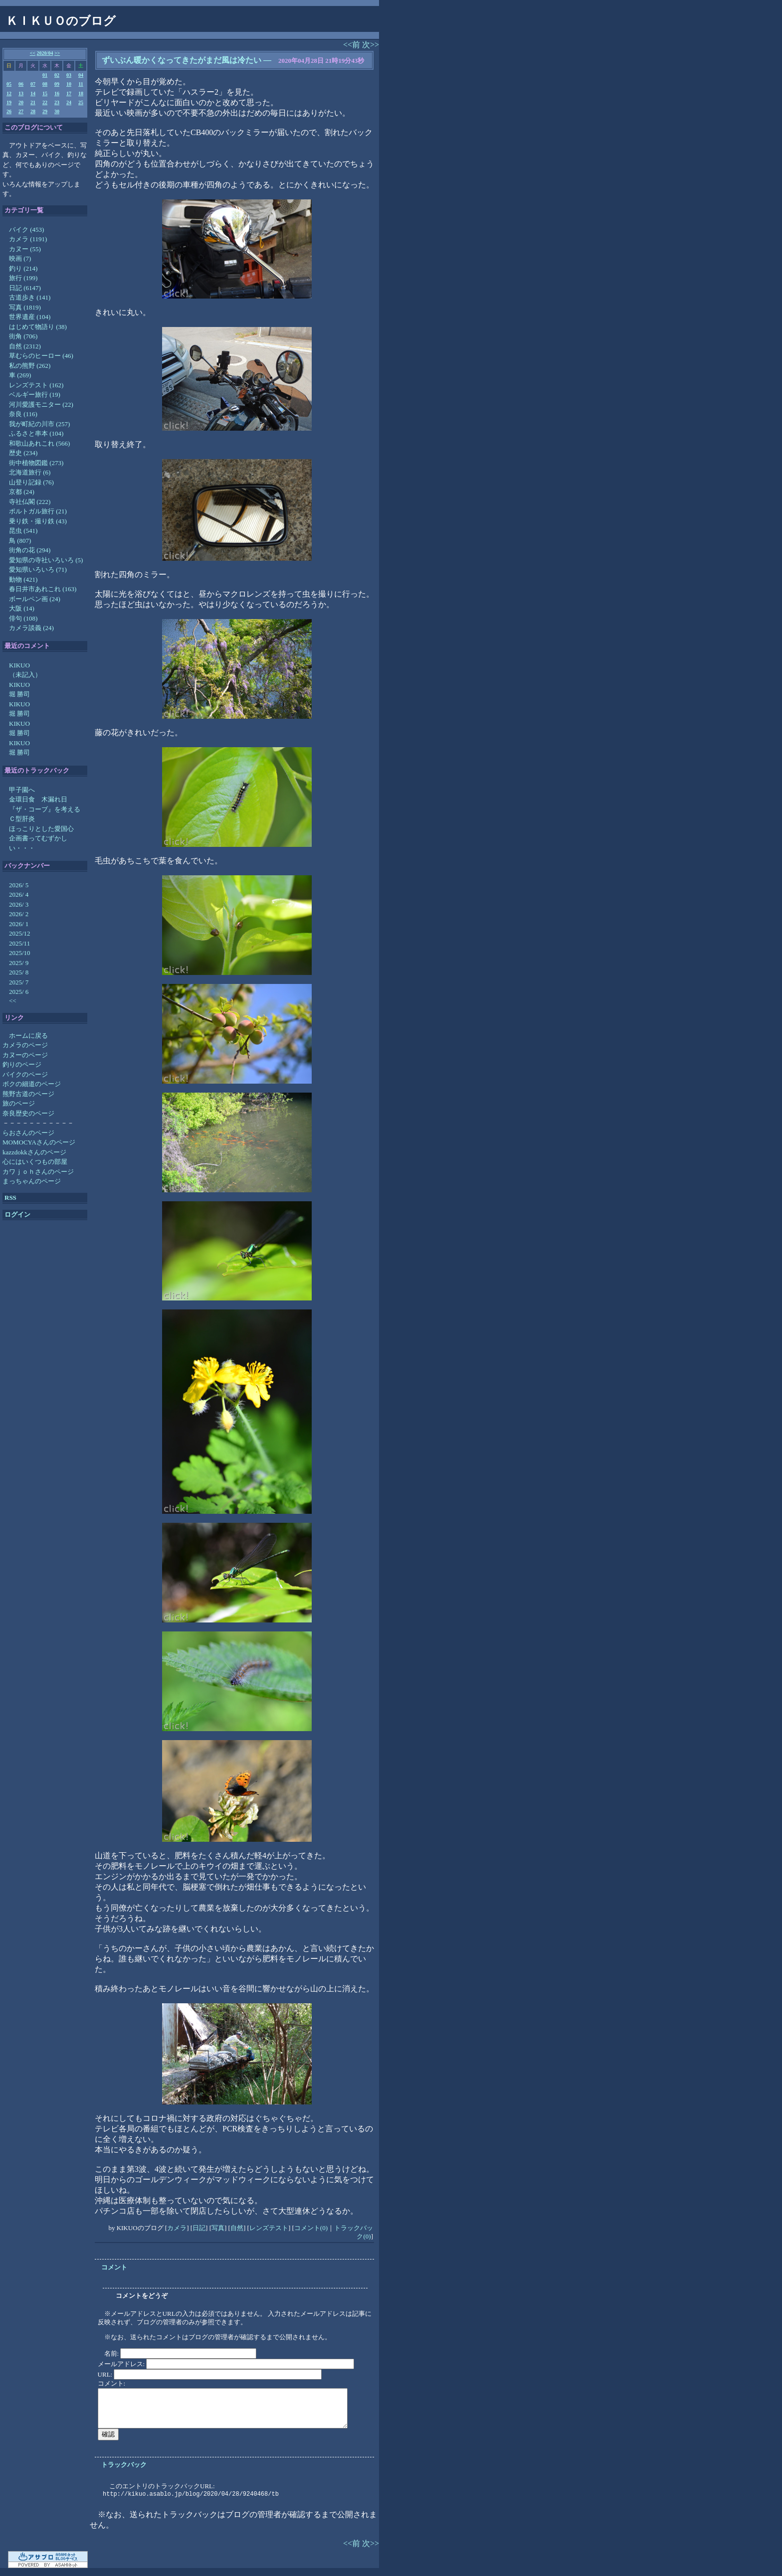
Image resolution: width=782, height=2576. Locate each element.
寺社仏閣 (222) (29, 501)
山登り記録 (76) (31, 482)
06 (20, 84)
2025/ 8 (18, 972)
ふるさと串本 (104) (36, 433)
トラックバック (124, 2464)
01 (44, 75)
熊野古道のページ (28, 1094)
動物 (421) (23, 579)
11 (80, 84)
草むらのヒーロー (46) (41, 355)
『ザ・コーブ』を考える (44, 809)
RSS (10, 1197)
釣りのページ (21, 1064)
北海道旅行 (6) (29, 472)
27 (20, 111)
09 (56, 84)
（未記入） (25, 674)
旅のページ (18, 1103)
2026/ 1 (18, 924)
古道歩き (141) (29, 297)
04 (80, 75)
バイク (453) (26, 229)
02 (56, 75)
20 (20, 102)
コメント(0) (311, 2228)
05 (8, 84)
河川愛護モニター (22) (41, 404)
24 (68, 102)
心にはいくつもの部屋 (34, 1161)
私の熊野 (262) (29, 365)
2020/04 (45, 53)
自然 (236, 2228)
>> (57, 53)
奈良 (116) (23, 414)
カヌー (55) (25, 249)
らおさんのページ (28, 1132)
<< (32, 53)
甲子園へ (22, 790)
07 (32, 84)
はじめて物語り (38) (38, 326)
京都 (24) (21, 491)
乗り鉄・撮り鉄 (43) (38, 521)
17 (68, 93)
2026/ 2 (18, 914)
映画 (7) (20, 258)
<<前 (352, 44)
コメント (114, 2267)
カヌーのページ (25, 1055)
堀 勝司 (19, 694)
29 (44, 111)
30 (56, 111)
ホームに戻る (28, 1035)
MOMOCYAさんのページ (38, 1142)
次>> (370, 44)
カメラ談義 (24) (31, 628)
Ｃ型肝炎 (22, 818)
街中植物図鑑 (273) (36, 463)
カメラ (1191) (28, 239)
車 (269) (20, 375)
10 (68, 84)
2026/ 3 (18, 904)
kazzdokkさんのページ (34, 1152)
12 (8, 93)
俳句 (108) (23, 618)
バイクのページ (25, 1074)
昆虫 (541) (23, 530)
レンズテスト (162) (36, 385)
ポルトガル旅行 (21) (38, 511)
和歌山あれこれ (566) (39, 443)
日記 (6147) (25, 288)
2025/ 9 (18, 962)
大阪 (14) (21, 608)
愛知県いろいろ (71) (38, 569)
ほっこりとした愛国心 (41, 828)
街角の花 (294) (29, 550)
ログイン (17, 1214)
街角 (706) (23, 336)
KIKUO (19, 665)
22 (44, 102)
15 (44, 93)
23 (56, 102)
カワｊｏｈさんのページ (38, 1171)
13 (20, 93)
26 (8, 111)
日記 (199, 2228)
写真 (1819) (25, 307)
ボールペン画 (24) (34, 599)
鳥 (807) (20, 540)
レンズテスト (268, 2228)
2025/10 (19, 953)
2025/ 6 (18, 991)
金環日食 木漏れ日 (38, 799)
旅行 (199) (23, 278)
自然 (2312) (25, 346)
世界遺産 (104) (29, 317)
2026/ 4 (18, 894)
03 (68, 75)
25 (80, 102)
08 (44, 84)
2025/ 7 (18, 982)
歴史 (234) (23, 453)
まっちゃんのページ (31, 1181)
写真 (217, 2228)
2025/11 (19, 943)
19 (8, 102)
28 (32, 111)
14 (32, 93)
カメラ (177, 2228)
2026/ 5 (18, 885)
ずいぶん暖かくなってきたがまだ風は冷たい (181, 60)
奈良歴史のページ (28, 1113)
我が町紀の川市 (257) (39, 424)
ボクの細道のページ (31, 1084)
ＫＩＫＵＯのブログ (61, 20)
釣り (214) (23, 268)
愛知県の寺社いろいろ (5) (46, 560)
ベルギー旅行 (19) (34, 394)
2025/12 (19, 933)
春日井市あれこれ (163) (42, 589)
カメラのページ (25, 1045)
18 (80, 93)
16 (56, 93)
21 (32, 102)
